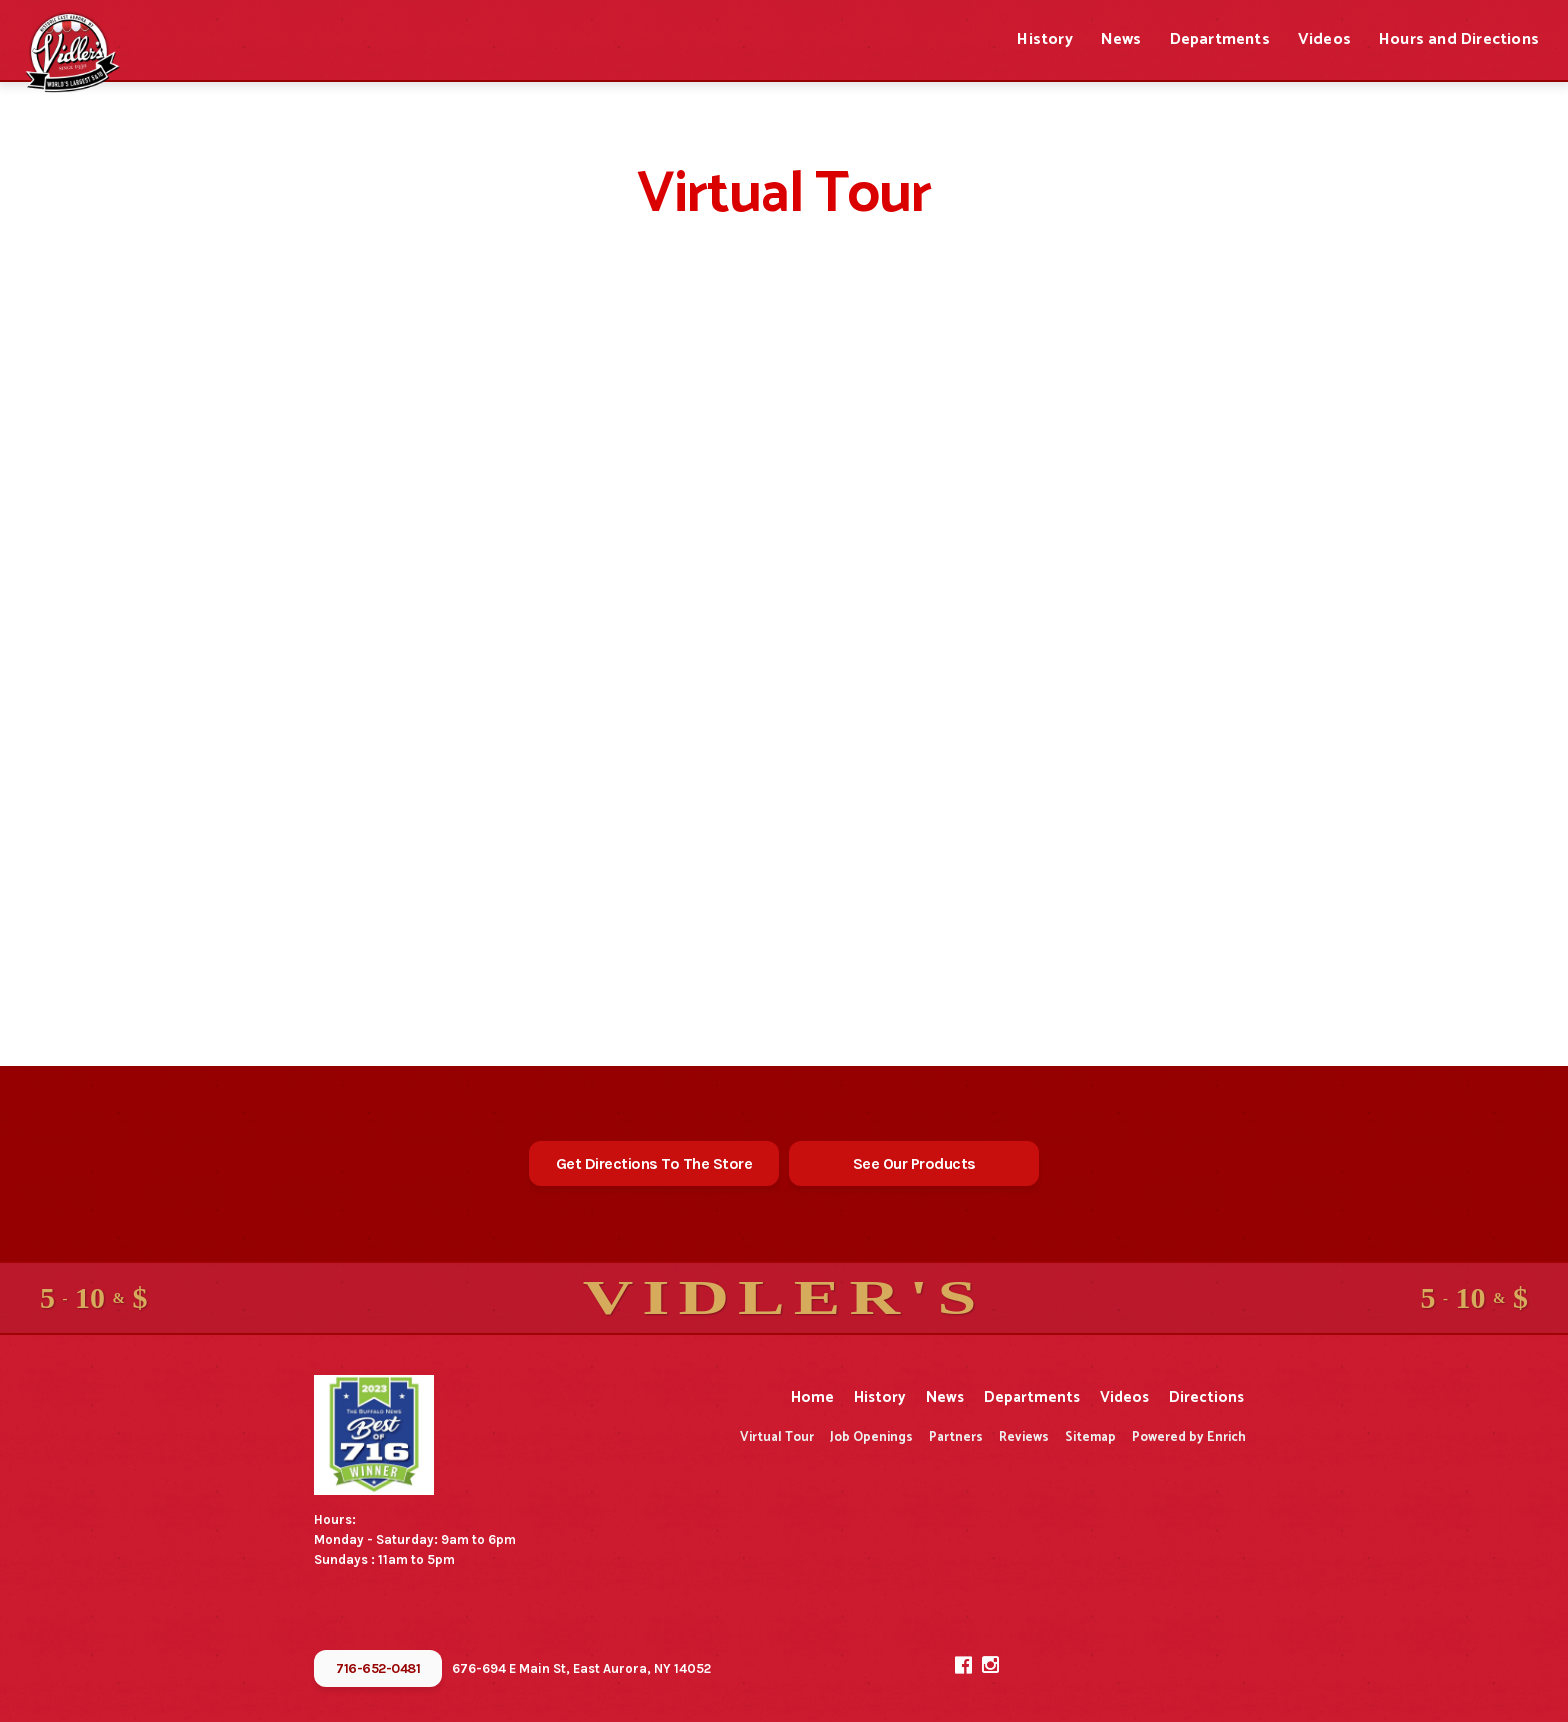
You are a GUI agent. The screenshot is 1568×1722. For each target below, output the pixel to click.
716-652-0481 (378, 1668)
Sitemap (1090, 1437)
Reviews (1024, 1437)
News (1121, 39)
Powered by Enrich (1189, 1437)
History (1044, 39)
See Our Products (914, 1163)
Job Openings (871, 1437)
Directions (1206, 1397)
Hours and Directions (1459, 39)
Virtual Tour (777, 1437)
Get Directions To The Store (654, 1163)
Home (812, 1397)
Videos (1324, 39)
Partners (956, 1437)
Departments (1220, 39)
